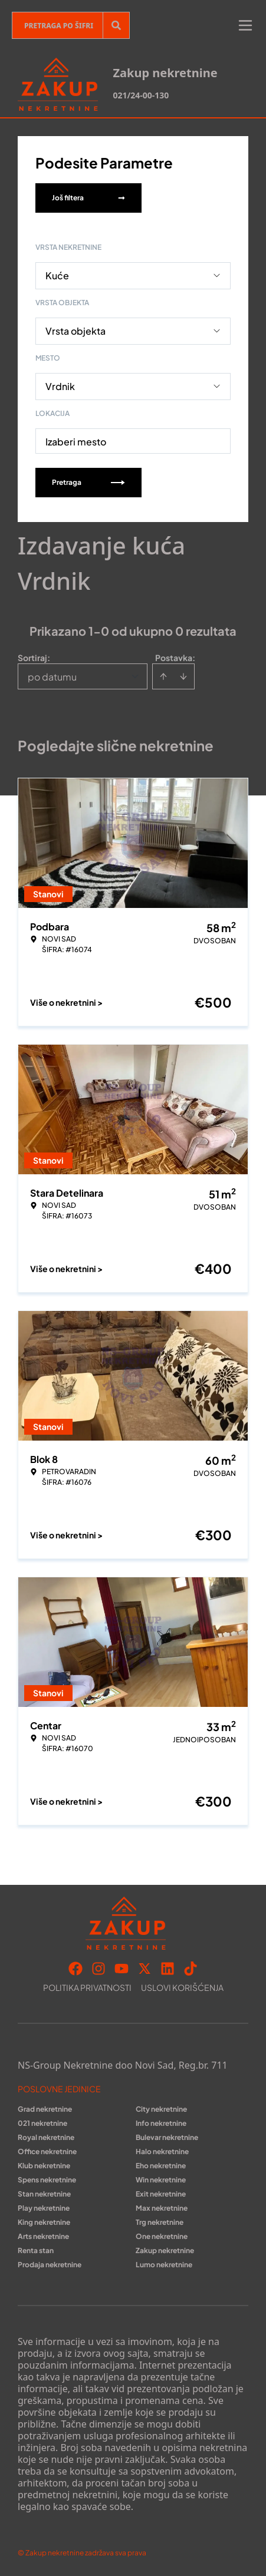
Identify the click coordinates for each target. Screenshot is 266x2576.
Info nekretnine (161, 2123)
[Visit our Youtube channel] (121, 1968)
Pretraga (88, 482)
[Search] (116, 25)
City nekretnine (161, 2109)
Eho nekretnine (161, 2165)
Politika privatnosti (87, 1987)
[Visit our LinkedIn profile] (167, 1968)
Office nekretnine (47, 2151)
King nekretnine (44, 2222)
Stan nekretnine (44, 2193)
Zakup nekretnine (165, 2250)
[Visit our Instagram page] (98, 1968)
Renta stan (36, 2250)
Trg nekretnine (159, 2222)
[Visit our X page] (144, 1968)
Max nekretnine (162, 2208)
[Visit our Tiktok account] (190, 1968)
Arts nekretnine (43, 2236)
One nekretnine (162, 2236)
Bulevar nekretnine (167, 2137)
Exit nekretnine (161, 2193)
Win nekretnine (161, 2179)
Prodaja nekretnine (49, 2264)
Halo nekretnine (162, 2151)
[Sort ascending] (163, 676)
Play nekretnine (44, 2208)
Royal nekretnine (46, 2137)
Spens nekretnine (47, 2179)
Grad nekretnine (45, 2109)
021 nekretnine (42, 2123)
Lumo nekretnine (164, 2264)
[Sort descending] (183, 676)
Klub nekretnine (44, 2165)
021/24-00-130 (141, 95)
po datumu (52, 677)
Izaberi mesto (75, 441)
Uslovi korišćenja (182, 1987)
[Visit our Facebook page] (75, 1968)
